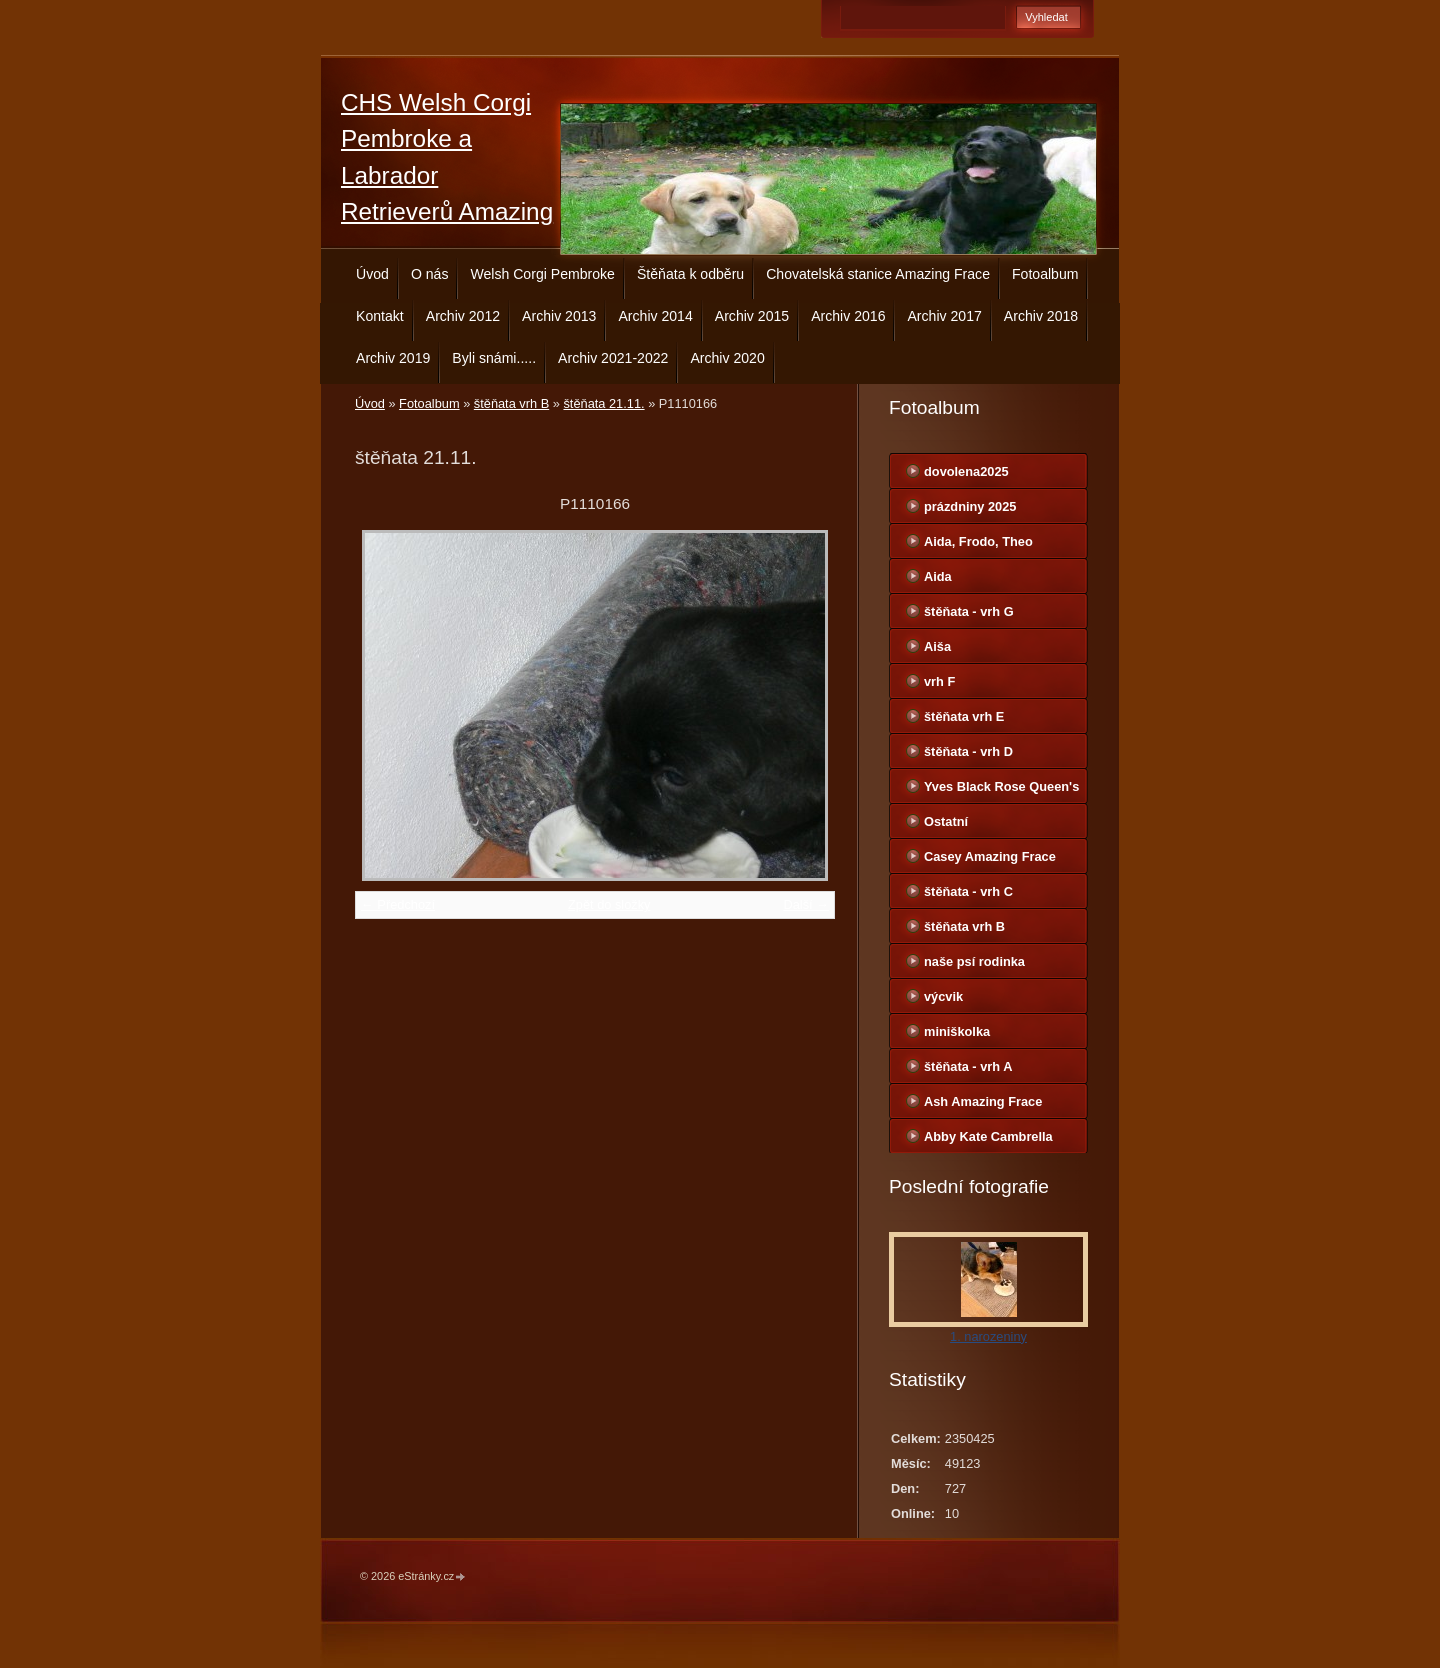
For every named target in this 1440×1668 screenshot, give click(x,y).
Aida (938, 576)
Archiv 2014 (655, 316)
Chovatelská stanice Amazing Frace (878, 274)
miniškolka (957, 1031)
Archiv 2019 (393, 358)
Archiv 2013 (559, 316)
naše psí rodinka (974, 961)
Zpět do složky (609, 904)
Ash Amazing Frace (983, 1101)
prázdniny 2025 (970, 506)
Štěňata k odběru (690, 274)
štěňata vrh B (511, 403)
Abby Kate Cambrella (988, 1136)
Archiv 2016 (848, 316)
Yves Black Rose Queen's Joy (1001, 791)
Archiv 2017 (944, 316)
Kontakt (380, 316)
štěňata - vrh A (968, 1066)
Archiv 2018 (1041, 316)
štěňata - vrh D (968, 751)
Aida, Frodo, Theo (978, 541)
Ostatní (946, 821)
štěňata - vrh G (969, 611)
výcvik (943, 996)
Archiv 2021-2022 (613, 358)
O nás (430, 274)
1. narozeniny (988, 1336)
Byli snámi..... (494, 358)
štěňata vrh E (964, 716)
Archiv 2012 (463, 316)
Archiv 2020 (727, 358)
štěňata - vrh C (968, 891)
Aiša (937, 646)
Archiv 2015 (752, 316)
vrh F (939, 681)
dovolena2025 (966, 471)
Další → (806, 904)
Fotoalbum (1045, 274)
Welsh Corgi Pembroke (542, 274)
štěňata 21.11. (603, 403)
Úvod (372, 274)
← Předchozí (398, 904)
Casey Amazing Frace (990, 856)
